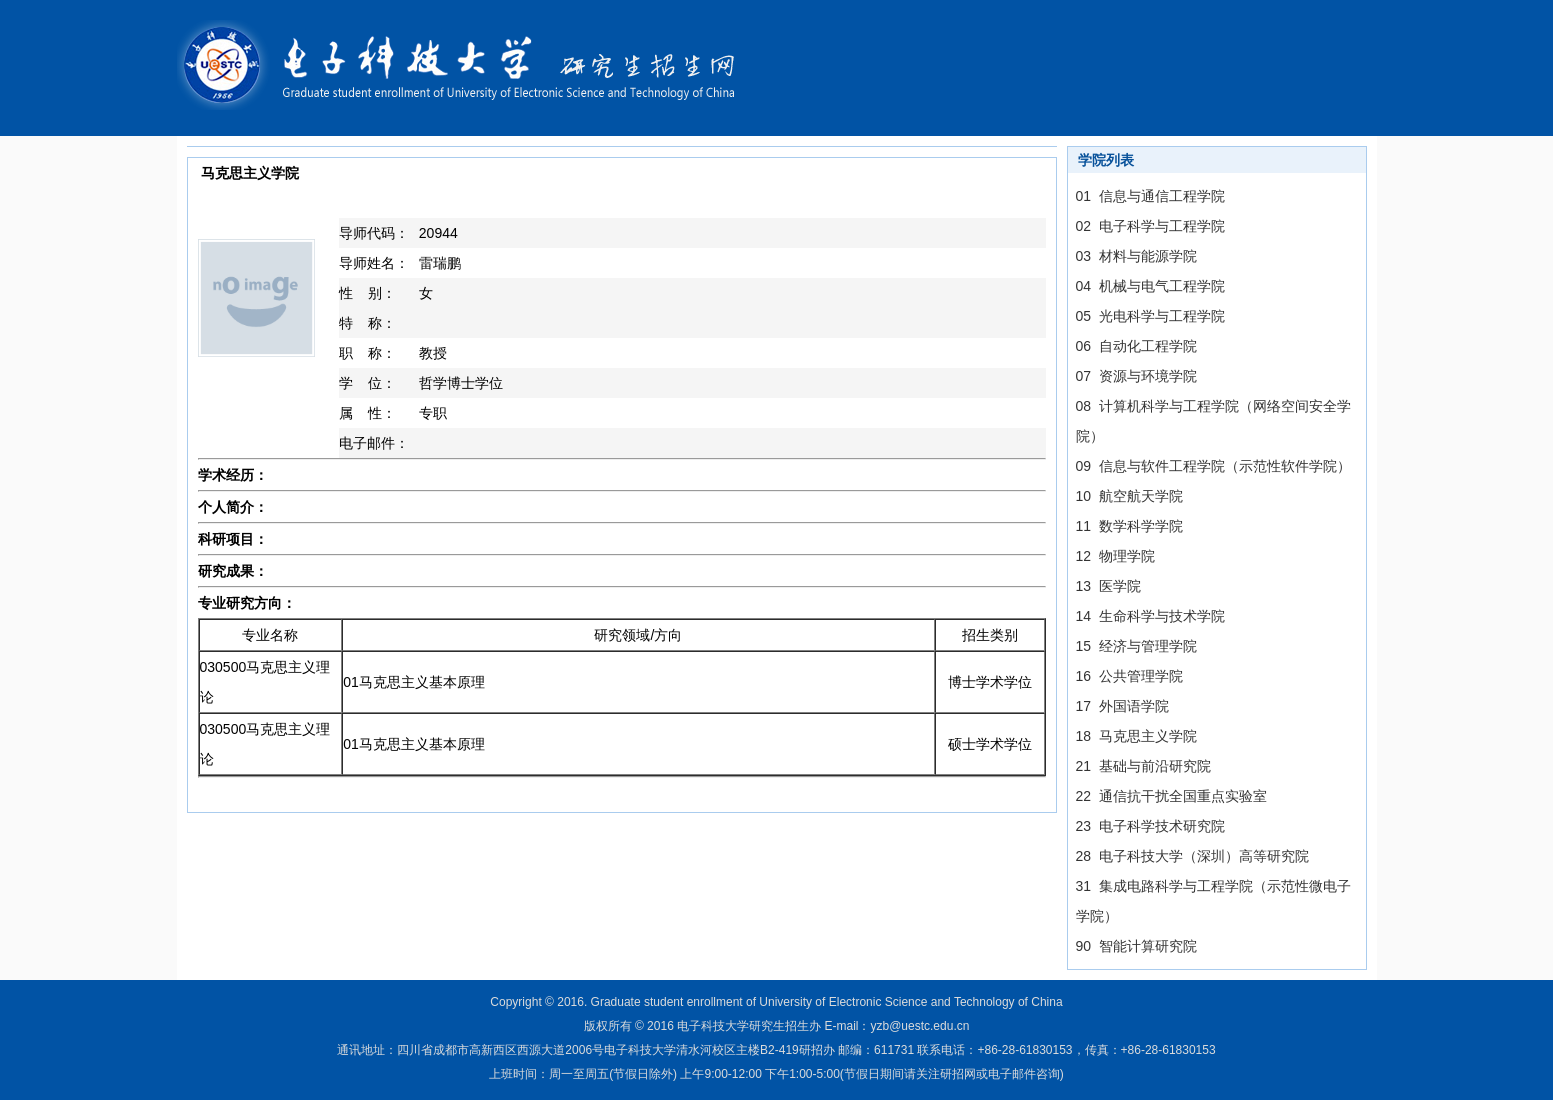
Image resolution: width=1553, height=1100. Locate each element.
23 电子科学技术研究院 (1150, 826)
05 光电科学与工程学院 (1150, 316)
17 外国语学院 (1122, 706)
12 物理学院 (1115, 556)
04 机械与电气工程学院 (1150, 286)
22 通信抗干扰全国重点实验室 (1171, 796)
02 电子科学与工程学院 (1150, 226)
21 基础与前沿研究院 (1143, 766)
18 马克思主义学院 (1136, 736)
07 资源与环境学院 (1136, 376)
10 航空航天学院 (1129, 496)
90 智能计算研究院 (1136, 946)
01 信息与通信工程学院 (1150, 196)
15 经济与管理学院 (1136, 646)
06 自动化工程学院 (1136, 346)
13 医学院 (1108, 586)
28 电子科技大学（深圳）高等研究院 (1192, 856)
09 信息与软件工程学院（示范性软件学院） (1213, 466)
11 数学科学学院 (1129, 526)
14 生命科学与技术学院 (1150, 616)
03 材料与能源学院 (1136, 256)
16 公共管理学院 (1129, 676)
